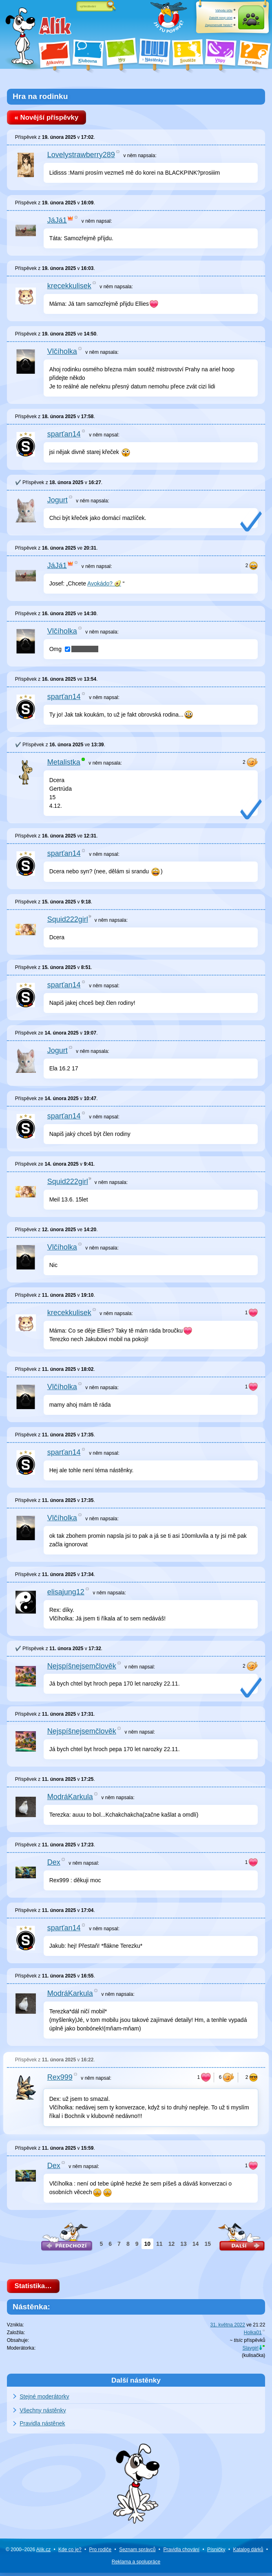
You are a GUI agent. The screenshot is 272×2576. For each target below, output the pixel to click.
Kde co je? (70, 2553)
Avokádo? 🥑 (104, 585)
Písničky (216, 2553)
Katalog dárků (248, 2553)
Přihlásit (251, 24)
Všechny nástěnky (43, 2413)
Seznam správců (137, 2553)
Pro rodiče (100, 2553)
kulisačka (253, 2359)
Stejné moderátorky (44, 2399)
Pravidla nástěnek (42, 2427)
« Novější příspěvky (49, 118)
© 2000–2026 (28, 2553)
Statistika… (35, 2288)
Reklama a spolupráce (136, 2565)
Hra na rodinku (40, 96)
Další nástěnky (136, 2383)
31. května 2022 (227, 2328)
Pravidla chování (181, 2553)
